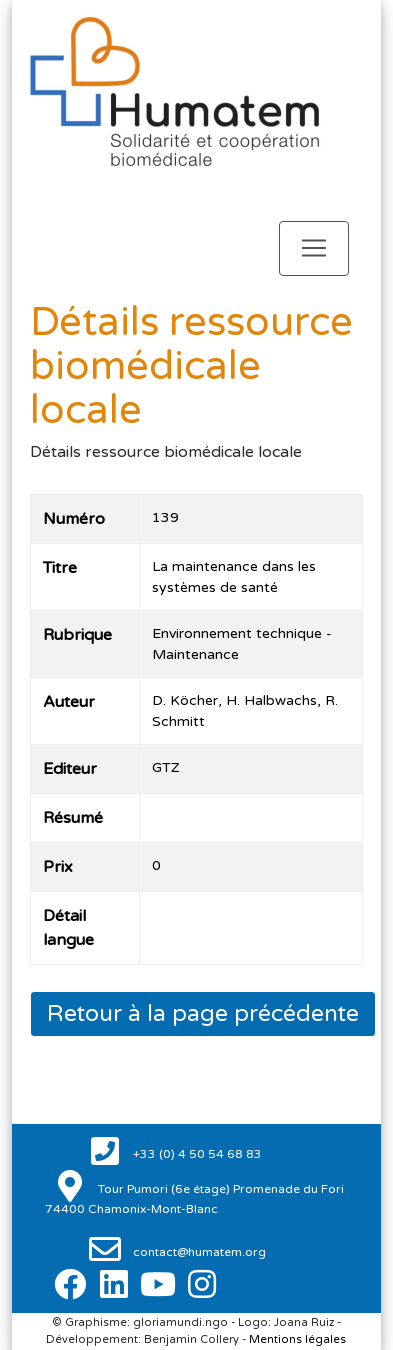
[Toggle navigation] (314, 248)
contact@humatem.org (198, 1252)
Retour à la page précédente (203, 1014)
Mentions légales (297, 1339)
